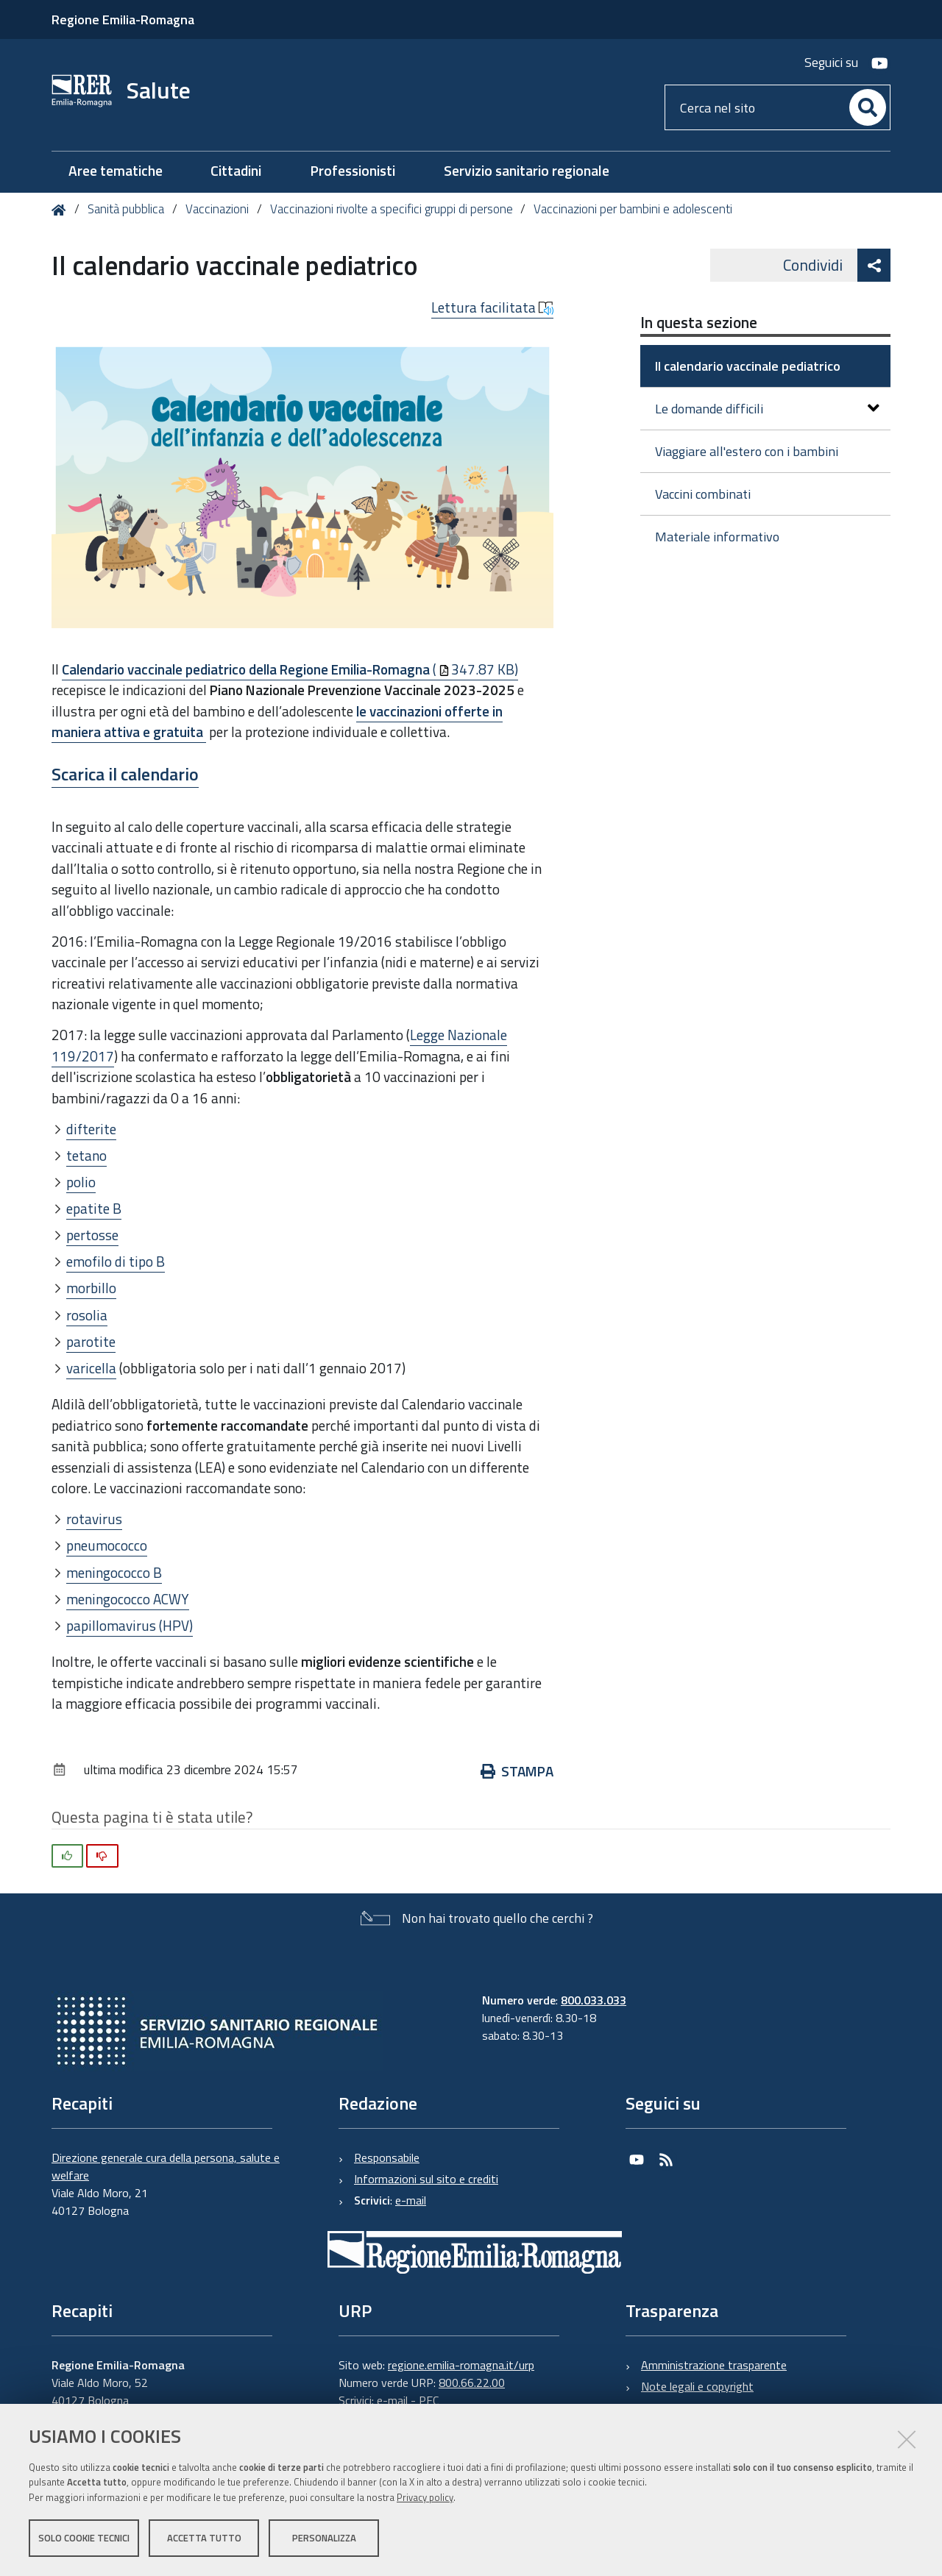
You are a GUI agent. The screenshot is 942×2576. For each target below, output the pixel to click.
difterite (91, 1128)
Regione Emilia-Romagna (123, 19)
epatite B (93, 1208)
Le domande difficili (767, 409)
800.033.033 (593, 2000)
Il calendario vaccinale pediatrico (747, 366)
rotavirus (94, 1518)
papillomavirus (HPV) (129, 1625)
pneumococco (106, 1545)
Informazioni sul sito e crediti (426, 2179)
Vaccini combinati (703, 494)
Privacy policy (425, 2497)
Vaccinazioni (217, 208)
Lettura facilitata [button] (492, 307)
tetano (86, 1155)
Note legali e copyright (697, 2386)
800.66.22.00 (472, 2382)
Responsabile (386, 2157)
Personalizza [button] (324, 2537)
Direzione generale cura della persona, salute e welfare (166, 2166)
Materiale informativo (717, 537)
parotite (91, 1341)
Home (61, 210)
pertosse (92, 1234)
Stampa (517, 1771)
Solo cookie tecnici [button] (84, 2537)
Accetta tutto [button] (204, 2537)
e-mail (410, 2200)
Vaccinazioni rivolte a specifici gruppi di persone (391, 208)
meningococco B (114, 1572)
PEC (429, 2400)
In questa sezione (698, 322)
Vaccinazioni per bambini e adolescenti (633, 208)
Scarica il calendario (125, 774)
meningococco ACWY (127, 1598)
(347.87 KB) (290, 669)
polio (81, 1181)
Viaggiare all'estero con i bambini (746, 451)
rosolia (86, 1315)
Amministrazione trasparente (714, 2365)
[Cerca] (867, 107)
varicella (91, 1367)
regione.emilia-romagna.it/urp (461, 2365)
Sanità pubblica (127, 208)
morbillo (91, 1287)
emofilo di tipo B (115, 1261)
